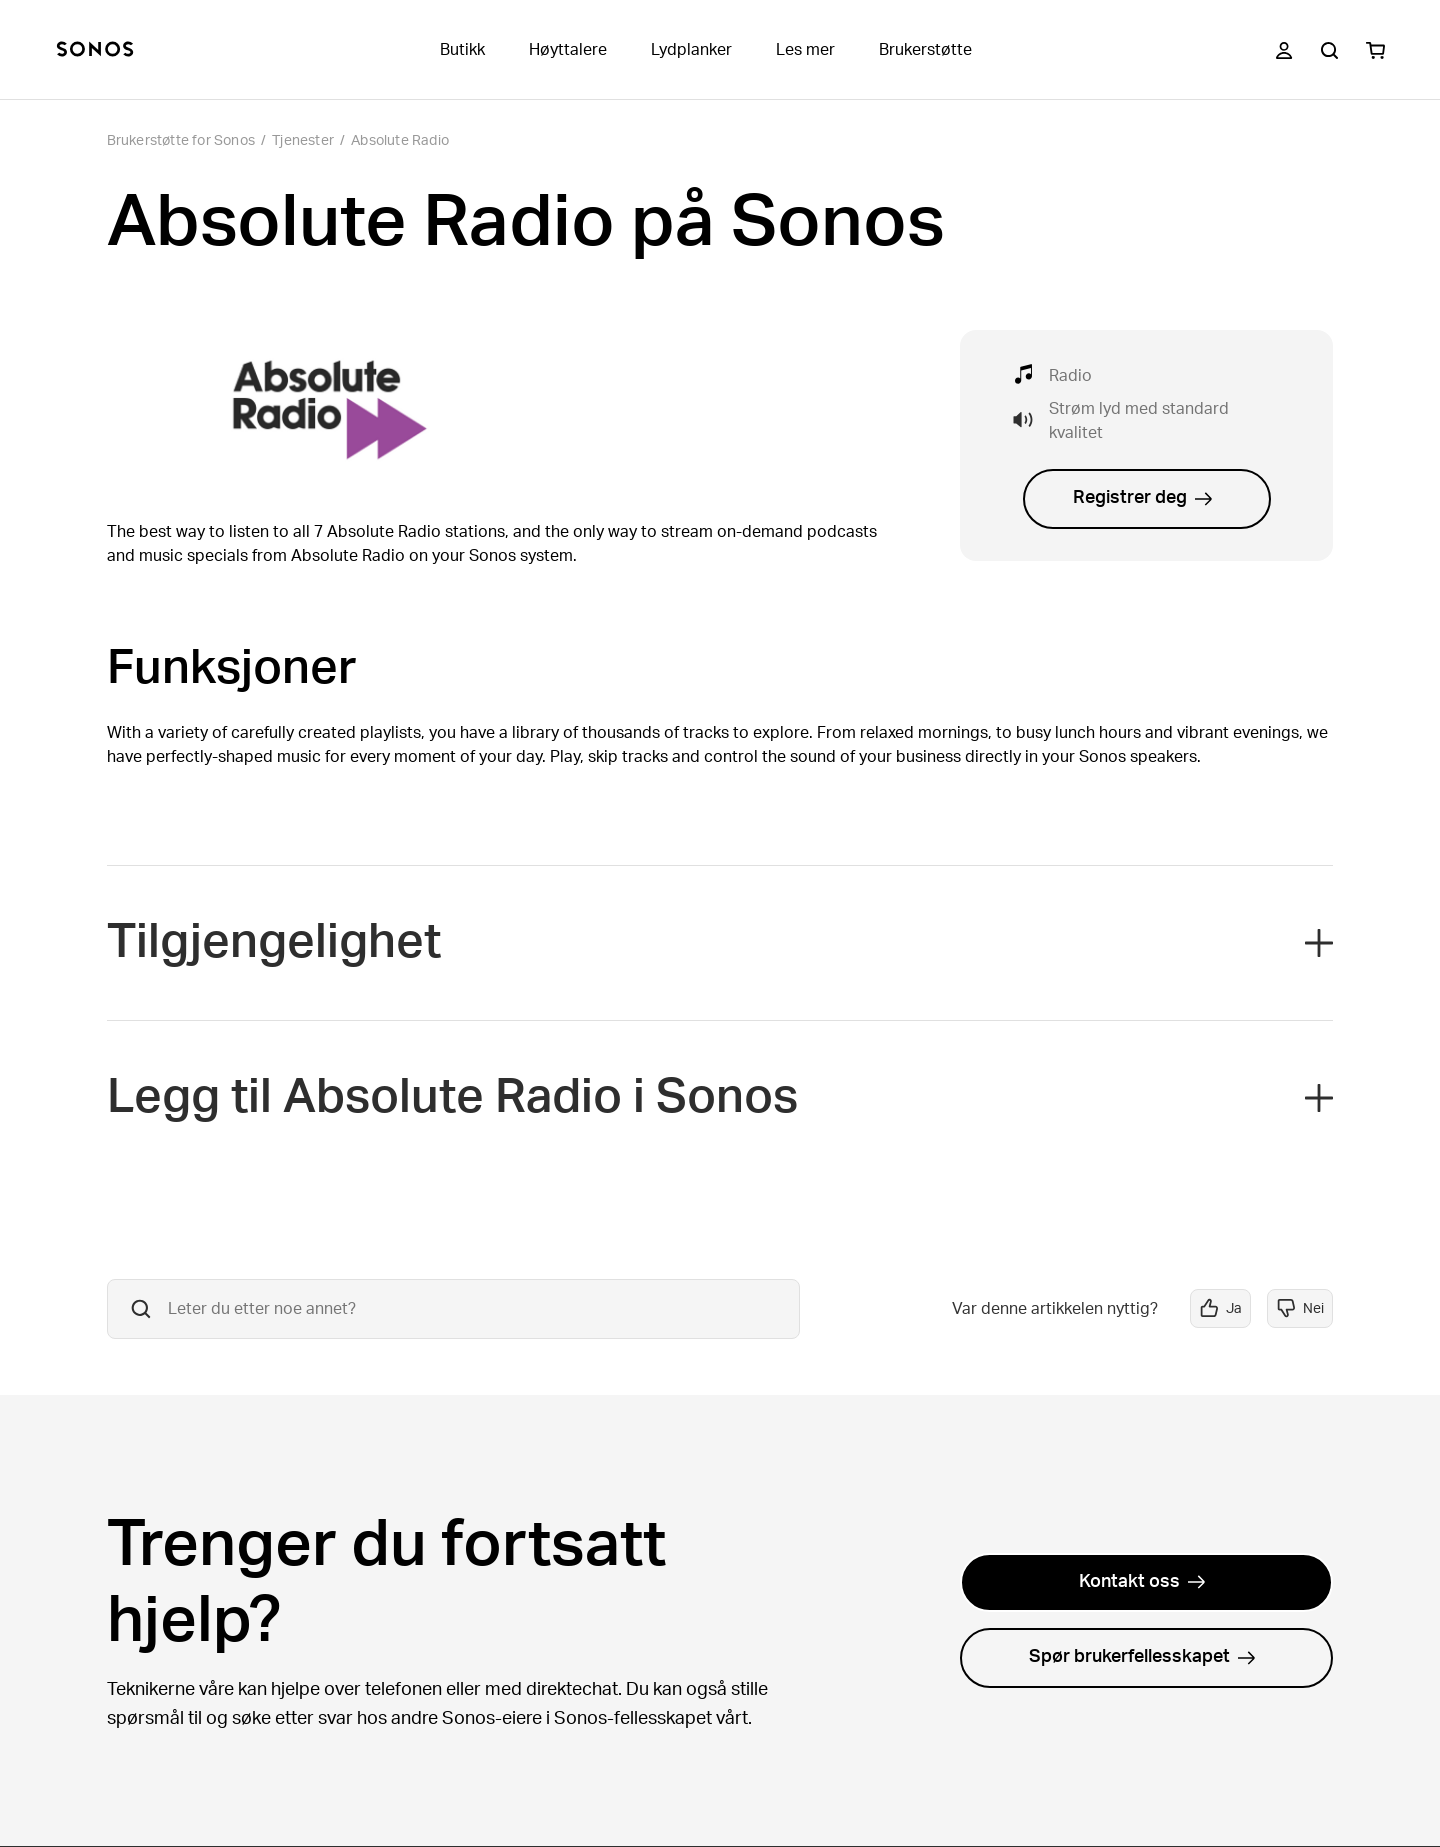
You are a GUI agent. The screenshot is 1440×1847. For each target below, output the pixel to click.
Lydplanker (691, 50)
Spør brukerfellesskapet (1142, 1657)
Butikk (462, 50)
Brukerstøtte (925, 50)
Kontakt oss (1142, 1582)
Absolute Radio (400, 141)
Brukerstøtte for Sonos (181, 141)
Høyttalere (568, 50)
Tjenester (303, 141)
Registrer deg (1143, 498)
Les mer (805, 50)
